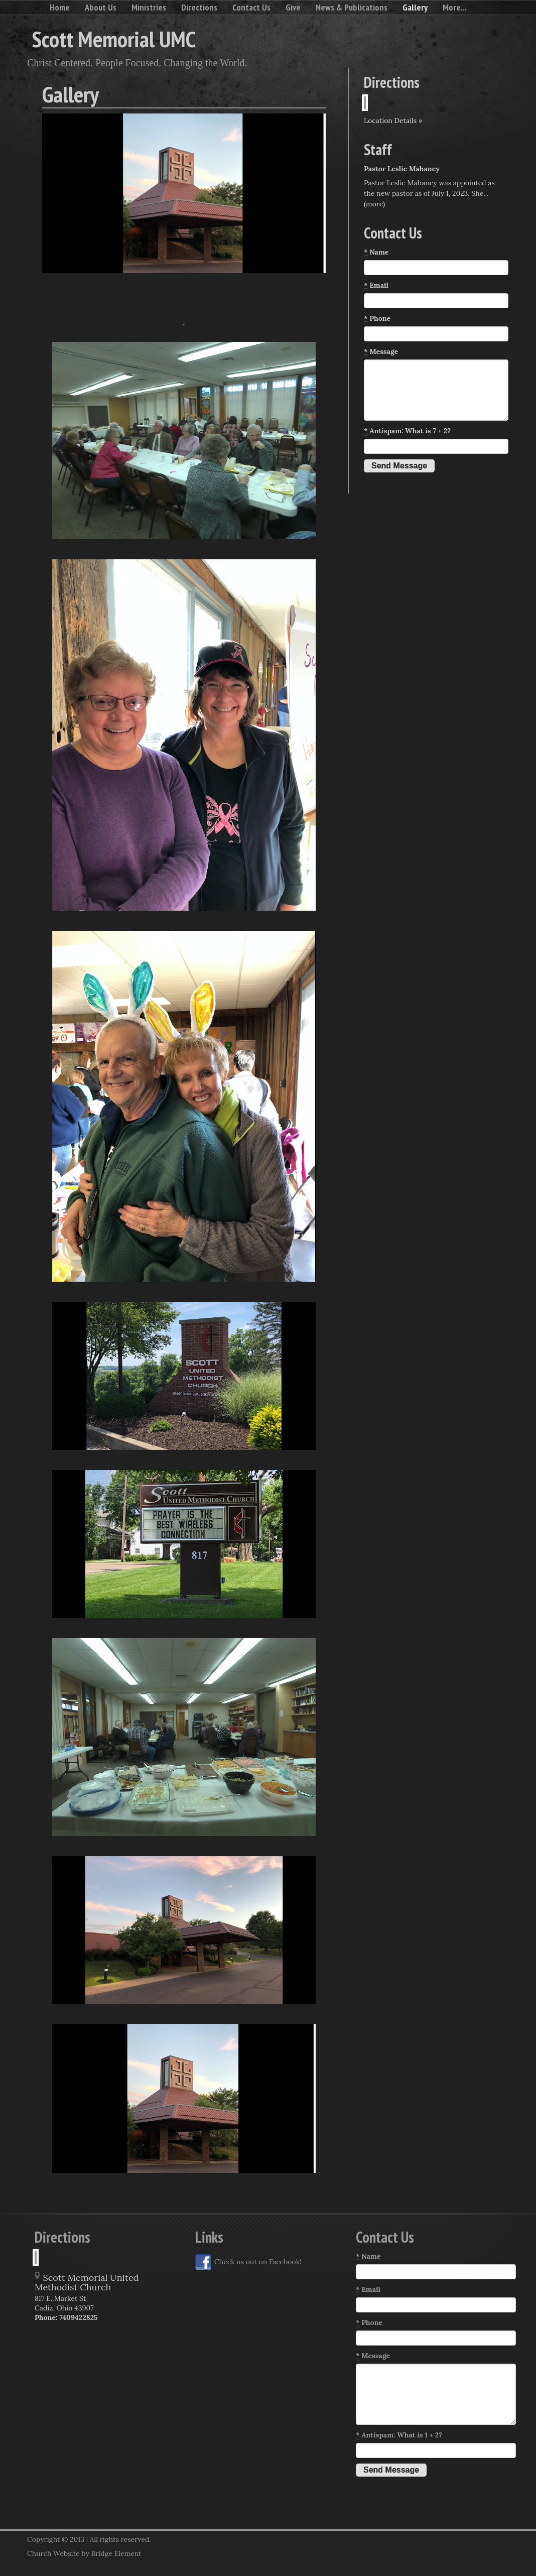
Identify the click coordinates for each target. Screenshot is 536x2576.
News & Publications (351, 7)
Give (293, 7)
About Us (100, 7)
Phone (377, 318)
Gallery (415, 7)
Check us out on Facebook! (248, 2262)
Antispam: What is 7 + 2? (407, 431)
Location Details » (393, 120)
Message (381, 351)
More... (455, 7)
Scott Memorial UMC (114, 38)
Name (376, 252)
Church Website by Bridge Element (84, 2553)
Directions (199, 7)
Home (60, 7)
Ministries (148, 7)
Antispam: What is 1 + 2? (399, 2435)
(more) (374, 203)
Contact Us (251, 7)
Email (376, 285)
